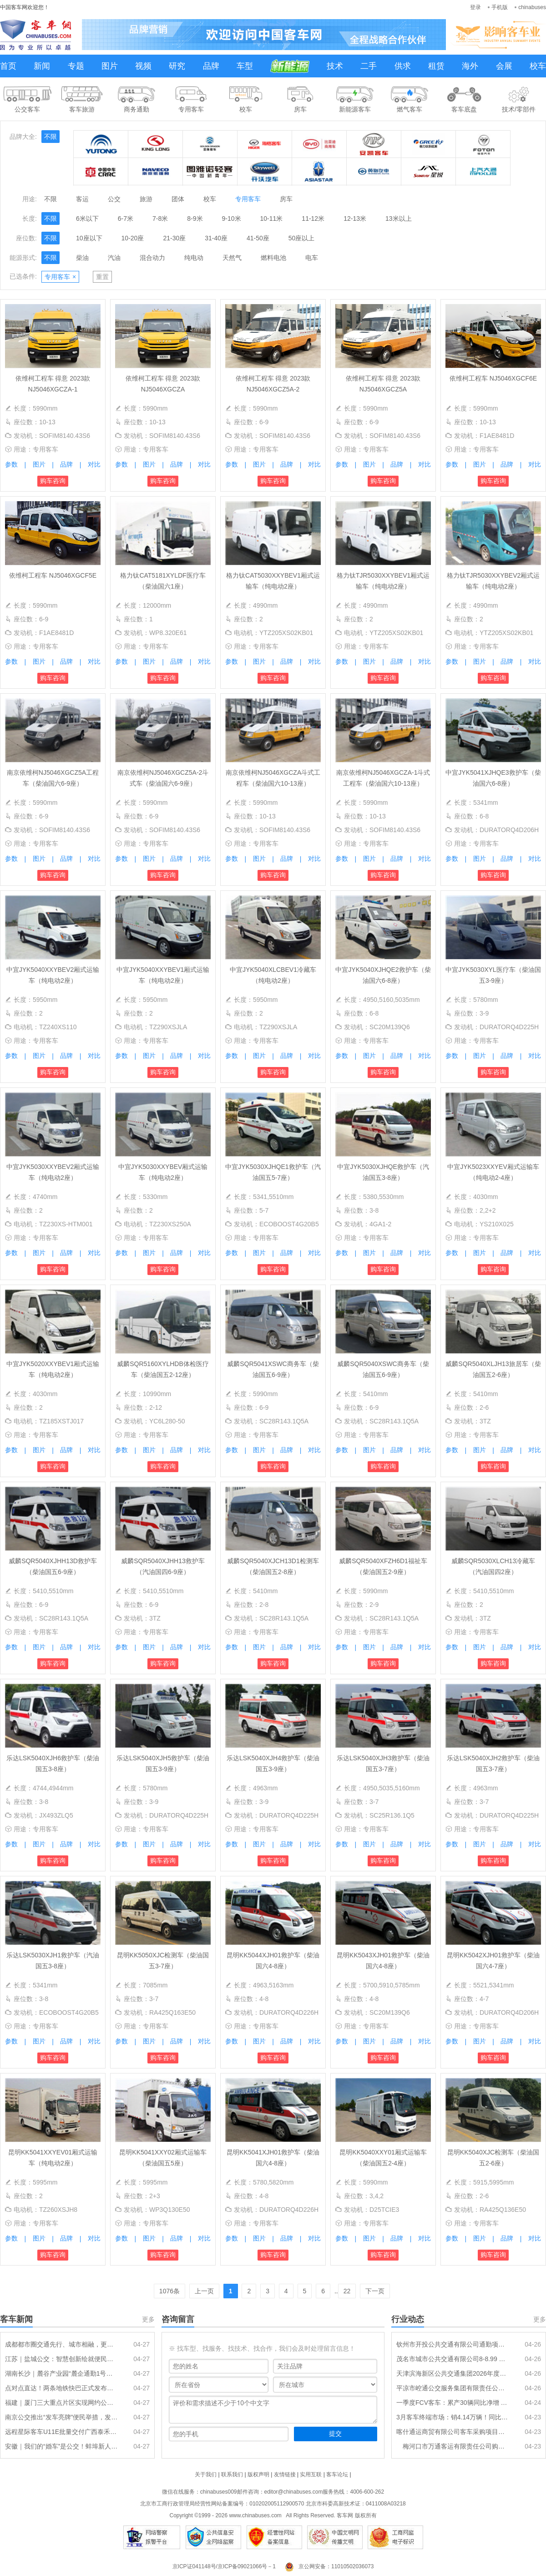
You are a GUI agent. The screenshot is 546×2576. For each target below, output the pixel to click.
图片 (109, 66)
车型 (245, 66)
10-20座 (132, 238)
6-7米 (125, 218)
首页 (8, 66)
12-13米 (355, 218)
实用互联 (311, 2474)
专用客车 (248, 199)
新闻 (42, 66)
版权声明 (258, 2474)
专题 (76, 66)
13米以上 (398, 218)
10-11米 (271, 218)
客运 (82, 199)
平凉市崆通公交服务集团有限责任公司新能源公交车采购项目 (452, 2388)
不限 (50, 136)
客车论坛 (337, 2474)
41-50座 (258, 238)
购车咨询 (53, 480)
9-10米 (231, 218)
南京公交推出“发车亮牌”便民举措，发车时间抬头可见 (61, 2417)
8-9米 (194, 218)
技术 (335, 66)
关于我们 (206, 2474)
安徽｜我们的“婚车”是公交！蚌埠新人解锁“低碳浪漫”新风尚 (61, 2446)
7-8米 (160, 218)
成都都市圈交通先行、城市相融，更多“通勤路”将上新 (61, 2344)
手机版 (499, 7)
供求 (402, 66)
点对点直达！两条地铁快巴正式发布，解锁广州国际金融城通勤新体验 (61, 2388)
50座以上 (301, 238)
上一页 (204, 2291)
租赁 (436, 66)
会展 (504, 66)
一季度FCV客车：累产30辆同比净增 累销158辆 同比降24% (452, 2402)
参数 (11, 464)
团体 (178, 199)
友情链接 (285, 2474)
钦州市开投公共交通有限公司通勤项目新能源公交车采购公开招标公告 (452, 2344)
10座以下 (89, 238)
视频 (143, 66)
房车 (286, 199)
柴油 (82, 257)
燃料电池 (273, 257)
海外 (470, 66)
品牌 (211, 66)
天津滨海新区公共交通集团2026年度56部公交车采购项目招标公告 (452, 2373)
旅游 (146, 199)
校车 (538, 66)
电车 (311, 257)
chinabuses (532, 7)
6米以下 (87, 218)
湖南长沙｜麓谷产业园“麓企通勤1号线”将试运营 (61, 2373)
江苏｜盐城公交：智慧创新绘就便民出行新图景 (61, 2359)
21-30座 (174, 238)
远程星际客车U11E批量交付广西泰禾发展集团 (61, 2431)
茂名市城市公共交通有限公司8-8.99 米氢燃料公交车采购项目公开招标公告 (452, 2359)
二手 (368, 66)
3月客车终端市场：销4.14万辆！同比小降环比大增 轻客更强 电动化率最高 (452, 2417)
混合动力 (152, 257)
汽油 (114, 257)
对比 (94, 464)
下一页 (374, 2291)
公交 (114, 199)
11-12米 (313, 218)
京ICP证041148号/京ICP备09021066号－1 (224, 2566)
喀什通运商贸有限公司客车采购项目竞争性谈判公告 (452, 2431)
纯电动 (193, 257)
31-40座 (216, 238)
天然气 (232, 257)
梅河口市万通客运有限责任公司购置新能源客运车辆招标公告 (452, 2446)
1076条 (169, 2291)
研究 (177, 66)
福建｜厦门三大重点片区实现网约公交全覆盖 (61, 2402)
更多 (148, 2319)
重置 (102, 276)
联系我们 (232, 2474)
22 (347, 2291)
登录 (475, 7)
